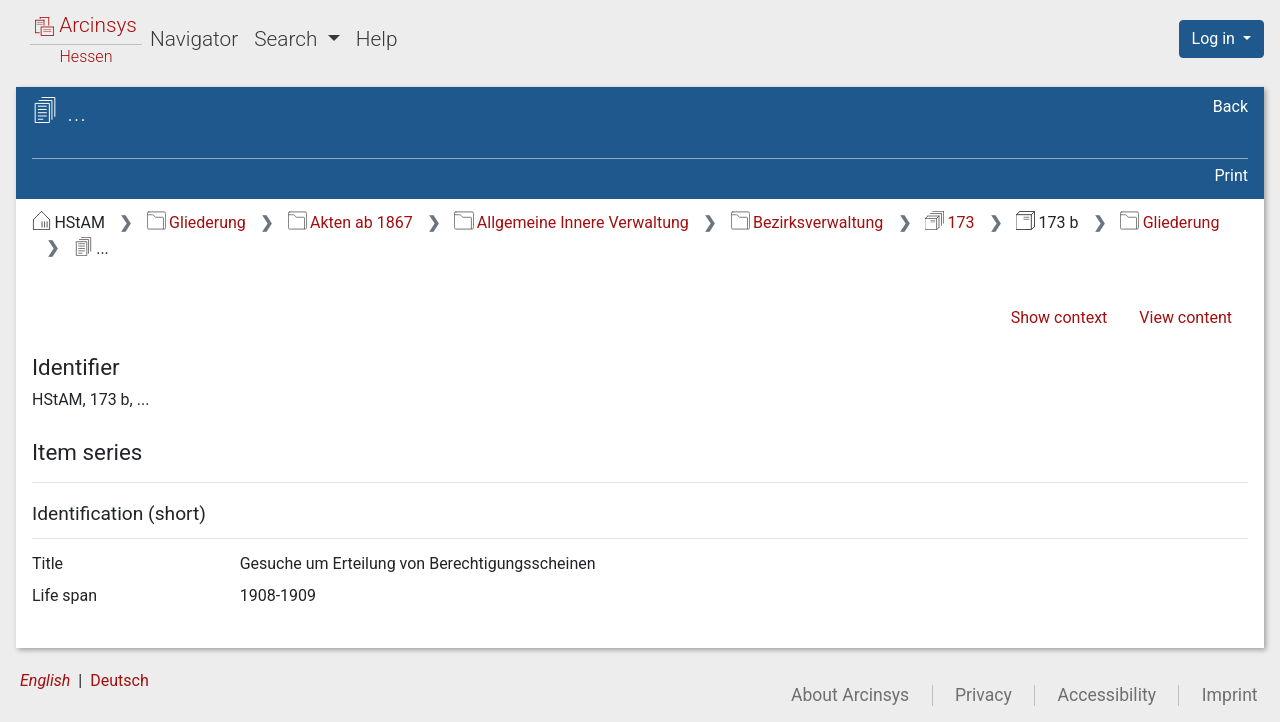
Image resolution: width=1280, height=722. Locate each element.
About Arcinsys (850, 695)
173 (949, 222)
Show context (1059, 317)
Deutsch (119, 680)
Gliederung (196, 222)
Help (377, 39)
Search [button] (288, 39)
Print (1231, 175)
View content (1185, 317)
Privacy (983, 695)
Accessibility (1107, 695)
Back (1230, 106)
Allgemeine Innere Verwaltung (571, 222)
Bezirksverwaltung (807, 222)
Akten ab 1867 (350, 222)
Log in (1215, 38)
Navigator (194, 39)
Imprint (1230, 695)
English (45, 680)
